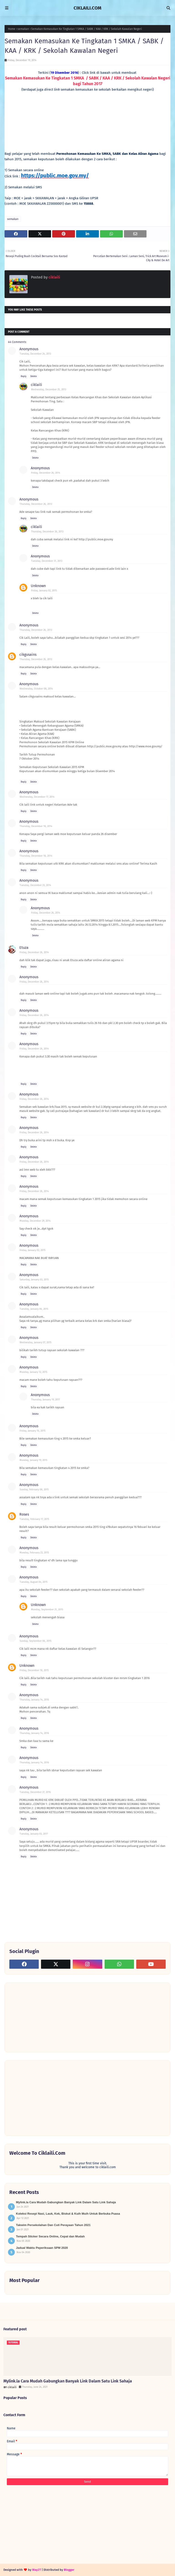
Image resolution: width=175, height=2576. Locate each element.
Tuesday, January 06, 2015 (34, 1308)
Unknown (38, 586)
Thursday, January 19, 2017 (45, 1399)
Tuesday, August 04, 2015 (34, 1581)
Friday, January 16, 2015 (33, 1430)
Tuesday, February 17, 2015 (34, 1519)
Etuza (23, 947)
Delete (33, 376)
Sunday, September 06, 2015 (35, 1640)
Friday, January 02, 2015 (44, 590)
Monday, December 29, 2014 (35, 1220)
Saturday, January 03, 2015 (34, 1279)
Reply (23, 376)
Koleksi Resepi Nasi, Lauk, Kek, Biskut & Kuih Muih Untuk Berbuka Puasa (68, 2213)
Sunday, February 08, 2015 (34, 1489)
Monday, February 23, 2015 (34, 1552)
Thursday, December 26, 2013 (36, 504)
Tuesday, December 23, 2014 (35, 885)
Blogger (69, 2569)
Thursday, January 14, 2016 (34, 1699)
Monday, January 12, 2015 (33, 1372)
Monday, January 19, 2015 (33, 1460)
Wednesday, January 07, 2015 (35, 1342)
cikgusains (27, 654)
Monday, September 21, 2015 (47, 1609)
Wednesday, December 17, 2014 (37, 796)
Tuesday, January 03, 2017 (34, 1833)
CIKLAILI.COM (87, 8)
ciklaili (54, 277)
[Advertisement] (43, 2017)
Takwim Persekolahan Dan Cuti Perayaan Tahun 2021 (53, 2225)
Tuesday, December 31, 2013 (46, 560)
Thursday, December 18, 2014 (36, 826)
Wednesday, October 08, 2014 (36, 688)
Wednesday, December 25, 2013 (48, 389)
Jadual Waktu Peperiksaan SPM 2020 (42, 2247)
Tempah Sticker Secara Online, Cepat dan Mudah (50, 2236)
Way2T (36, 2569)
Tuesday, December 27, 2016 (35, 1792)
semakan (23, 29)
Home (11, 29)
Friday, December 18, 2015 (34, 1670)
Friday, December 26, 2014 (45, 472)
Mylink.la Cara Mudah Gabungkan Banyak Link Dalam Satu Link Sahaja (66, 2202)
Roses (24, 1514)
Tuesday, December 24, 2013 (35, 353)
